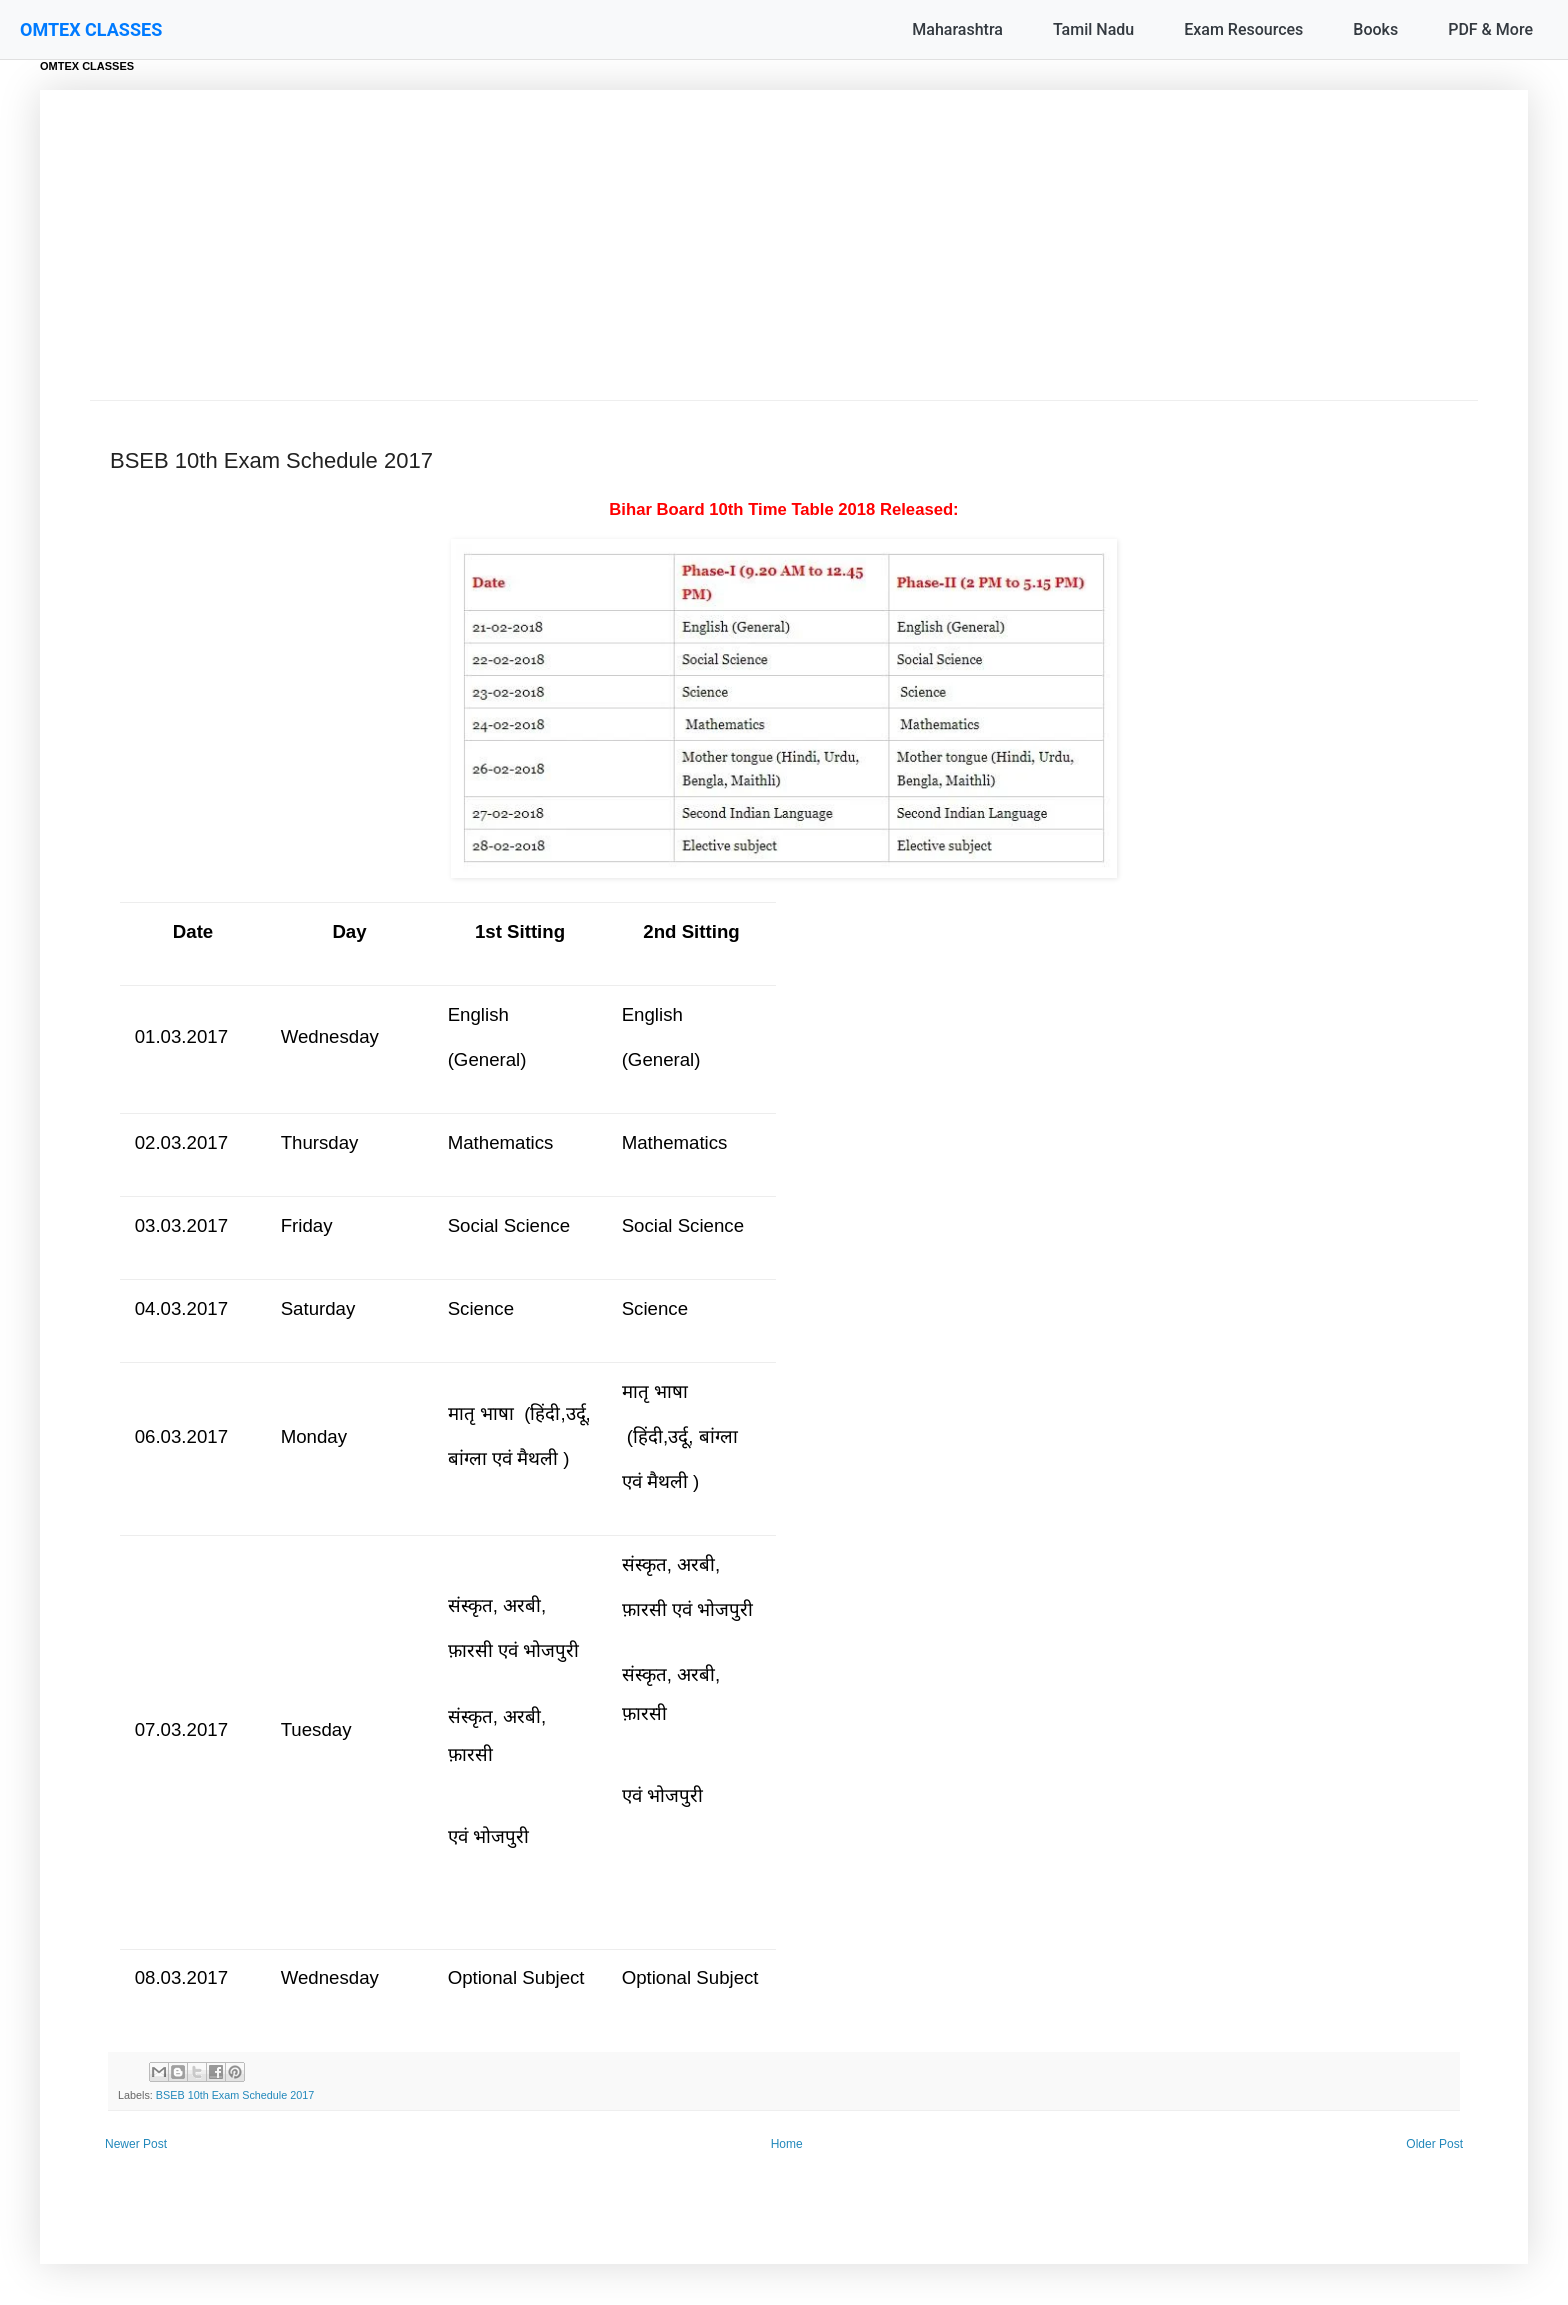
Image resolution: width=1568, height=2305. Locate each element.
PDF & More (1490, 29)
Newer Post (136, 2144)
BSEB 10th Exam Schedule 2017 (235, 2095)
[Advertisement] (784, 250)
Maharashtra (957, 29)
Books (1375, 29)
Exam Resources (1243, 29)
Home (787, 2144)
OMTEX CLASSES (91, 29)
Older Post (1434, 2144)
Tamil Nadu (1093, 29)
